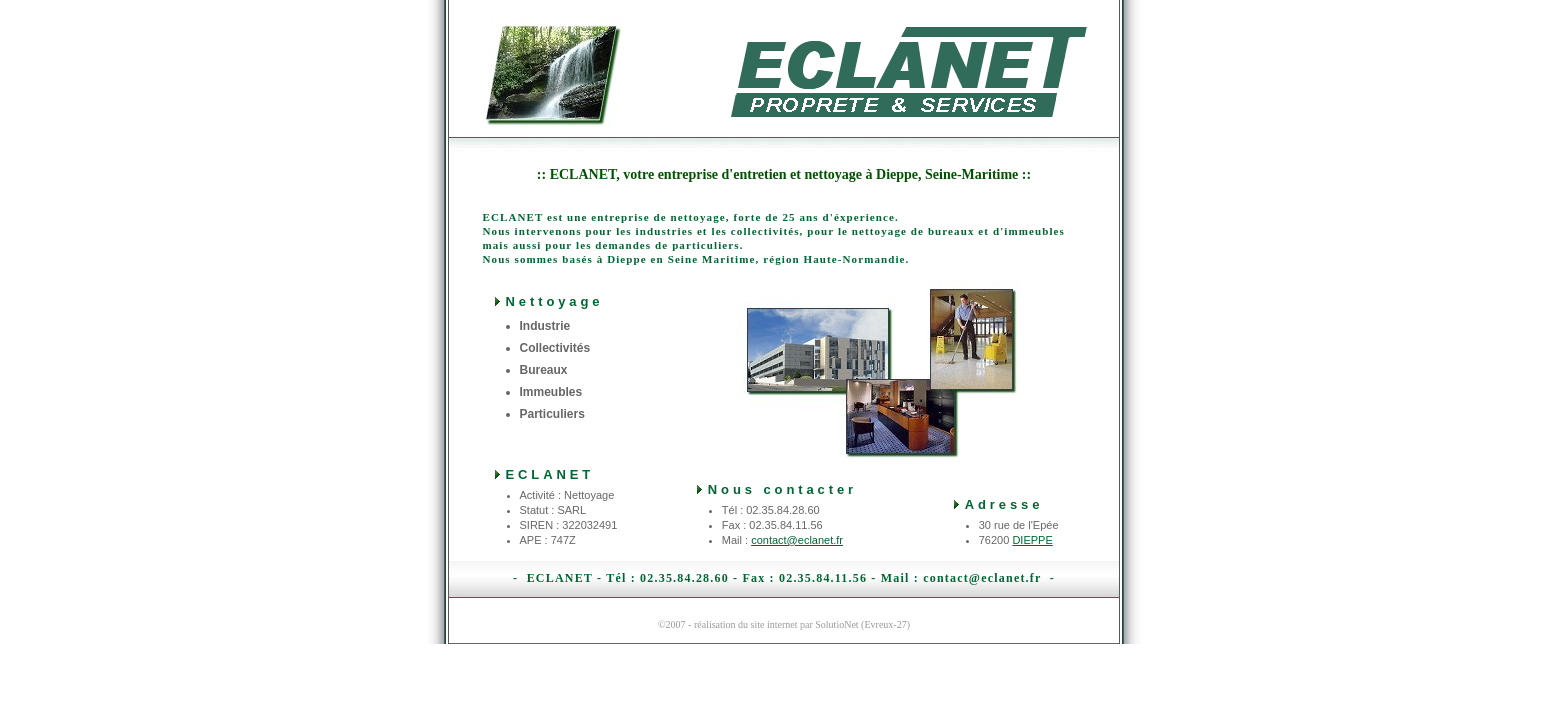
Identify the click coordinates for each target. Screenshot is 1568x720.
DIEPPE (1032, 540)
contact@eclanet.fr (797, 540)
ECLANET (560, 578)
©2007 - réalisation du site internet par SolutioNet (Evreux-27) (784, 624)
